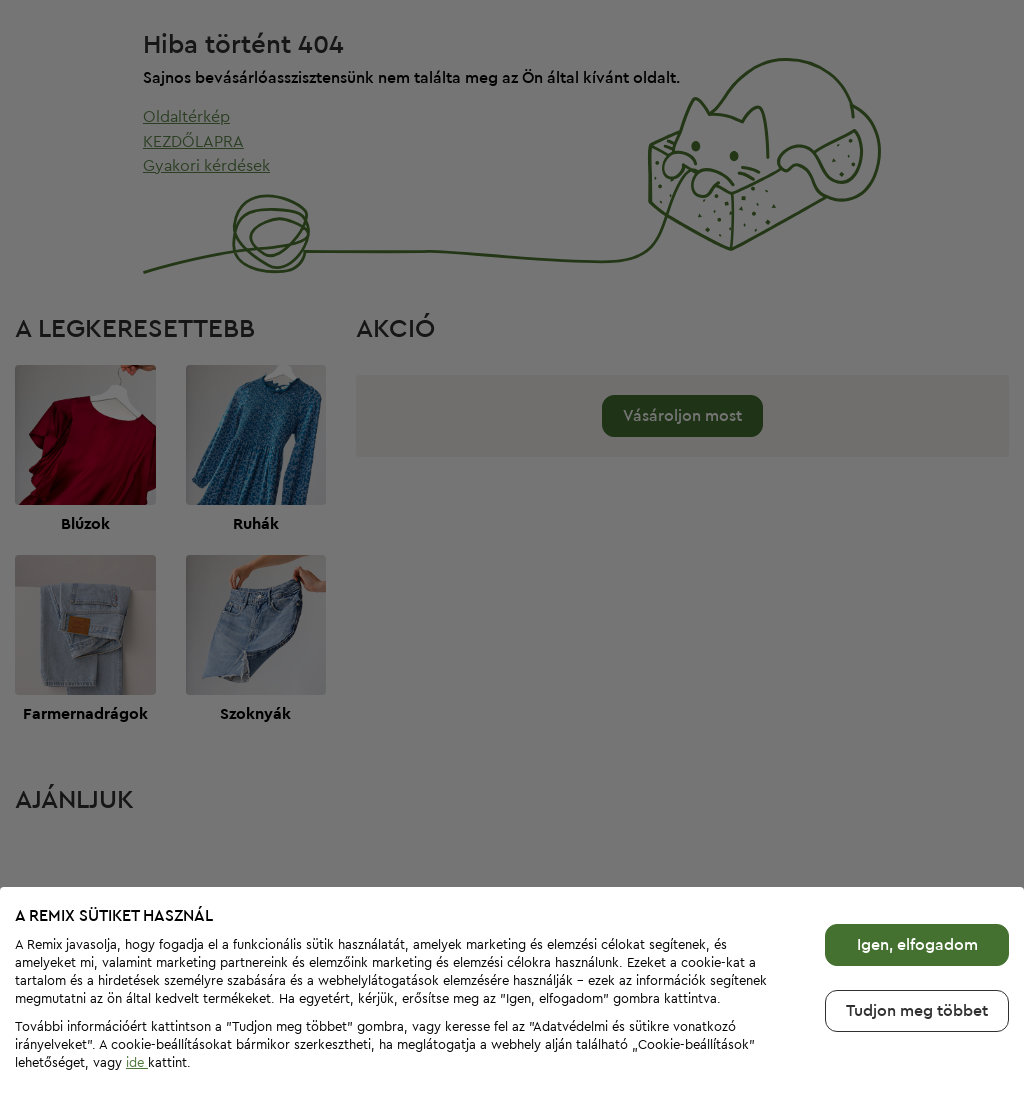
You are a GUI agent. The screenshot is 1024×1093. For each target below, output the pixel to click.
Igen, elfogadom (917, 914)
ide (137, 1032)
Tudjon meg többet (917, 980)
